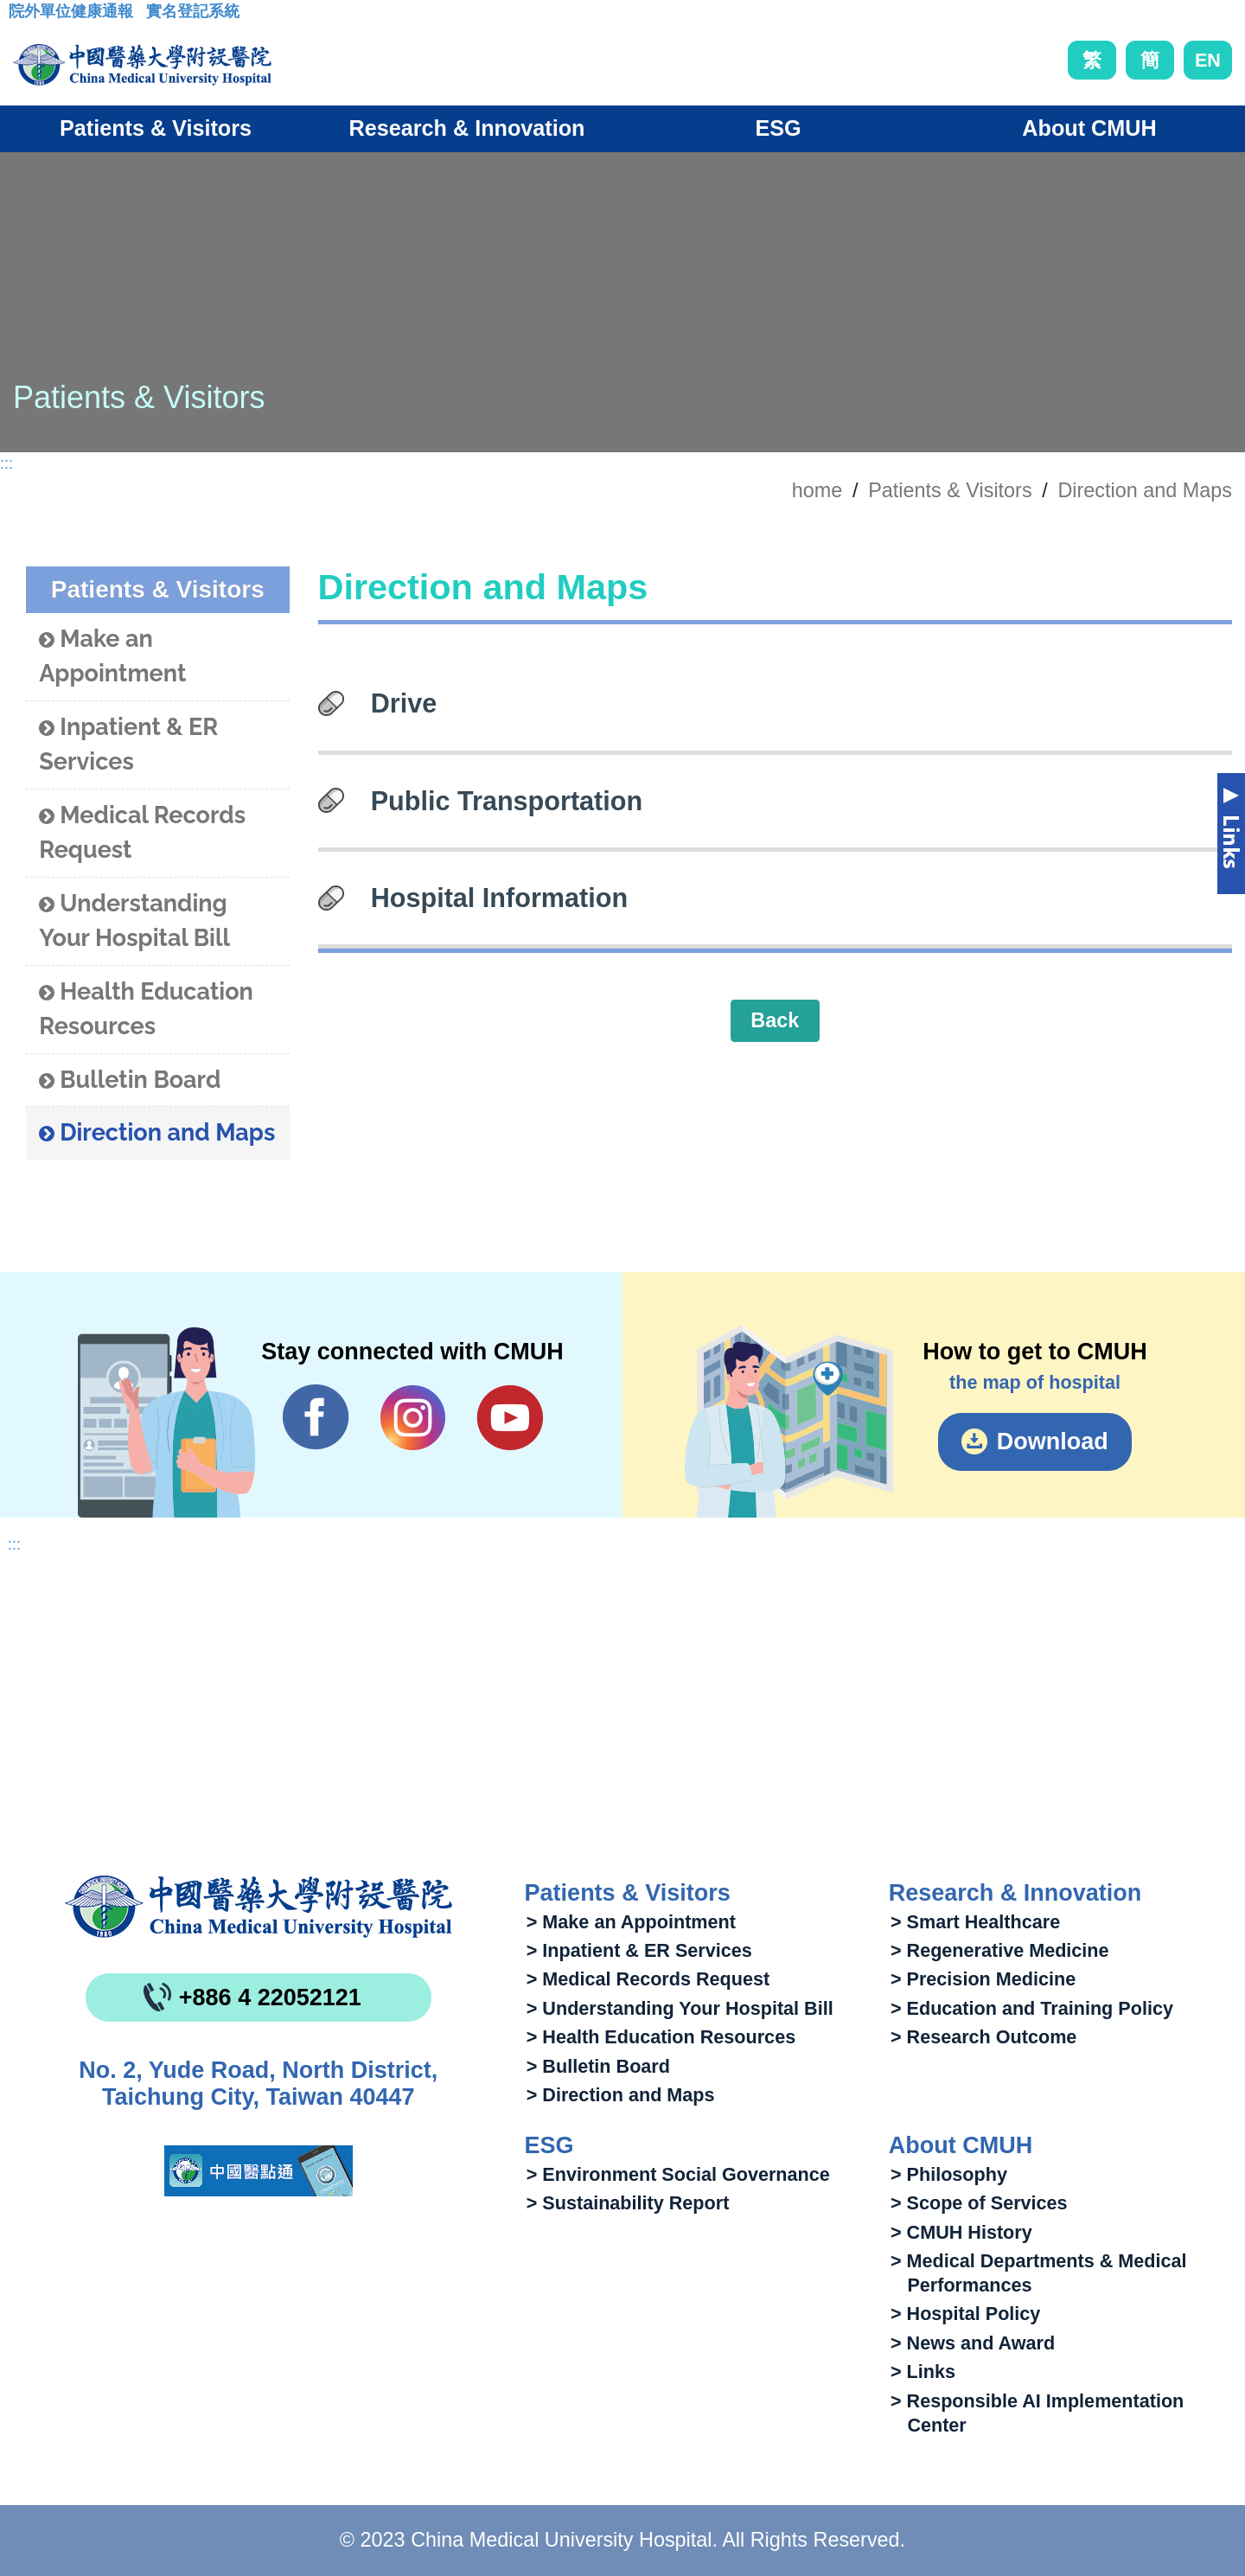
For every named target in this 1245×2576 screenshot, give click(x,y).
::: (22, 16)
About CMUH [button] (1089, 128)
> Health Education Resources (661, 2037)
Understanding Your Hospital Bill (134, 921)
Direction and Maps (1144, 490)
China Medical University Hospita (258, 1907)
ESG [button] (778, 128)
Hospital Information (499, 897)
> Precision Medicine (983, 1979)
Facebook (316, 1417)
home (817, 490)
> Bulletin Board (598, 2066)
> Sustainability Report (628, 2203)
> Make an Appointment (631, 1922)
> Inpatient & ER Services (639, 1950)
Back (774, 1020)
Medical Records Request (142, 833)
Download (1052, 1441)
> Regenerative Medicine (1000, 1950)
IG (412, 1417)
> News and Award (973, 2343)
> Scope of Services (979, 2203)
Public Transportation (506, 800)
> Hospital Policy (965, 2313)
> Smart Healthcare (975, 1922)
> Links (923, 2371)
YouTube (509, 1417)
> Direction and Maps (621, 2095)
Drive (404, 703)
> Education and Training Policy (1032, 2008)
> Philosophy (949, 2174)
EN (1208, 60)
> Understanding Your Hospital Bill (680, 2008)
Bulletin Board (129, 1080)
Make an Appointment (112, 656)
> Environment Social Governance (678, 2174)
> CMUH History (961, 2232)
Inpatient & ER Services (128, 744)
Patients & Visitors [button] (156, 128)
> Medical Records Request (648, 1979)
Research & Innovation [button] (467, 128)
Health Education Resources (146, 1009)
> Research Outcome (983, 2037)
